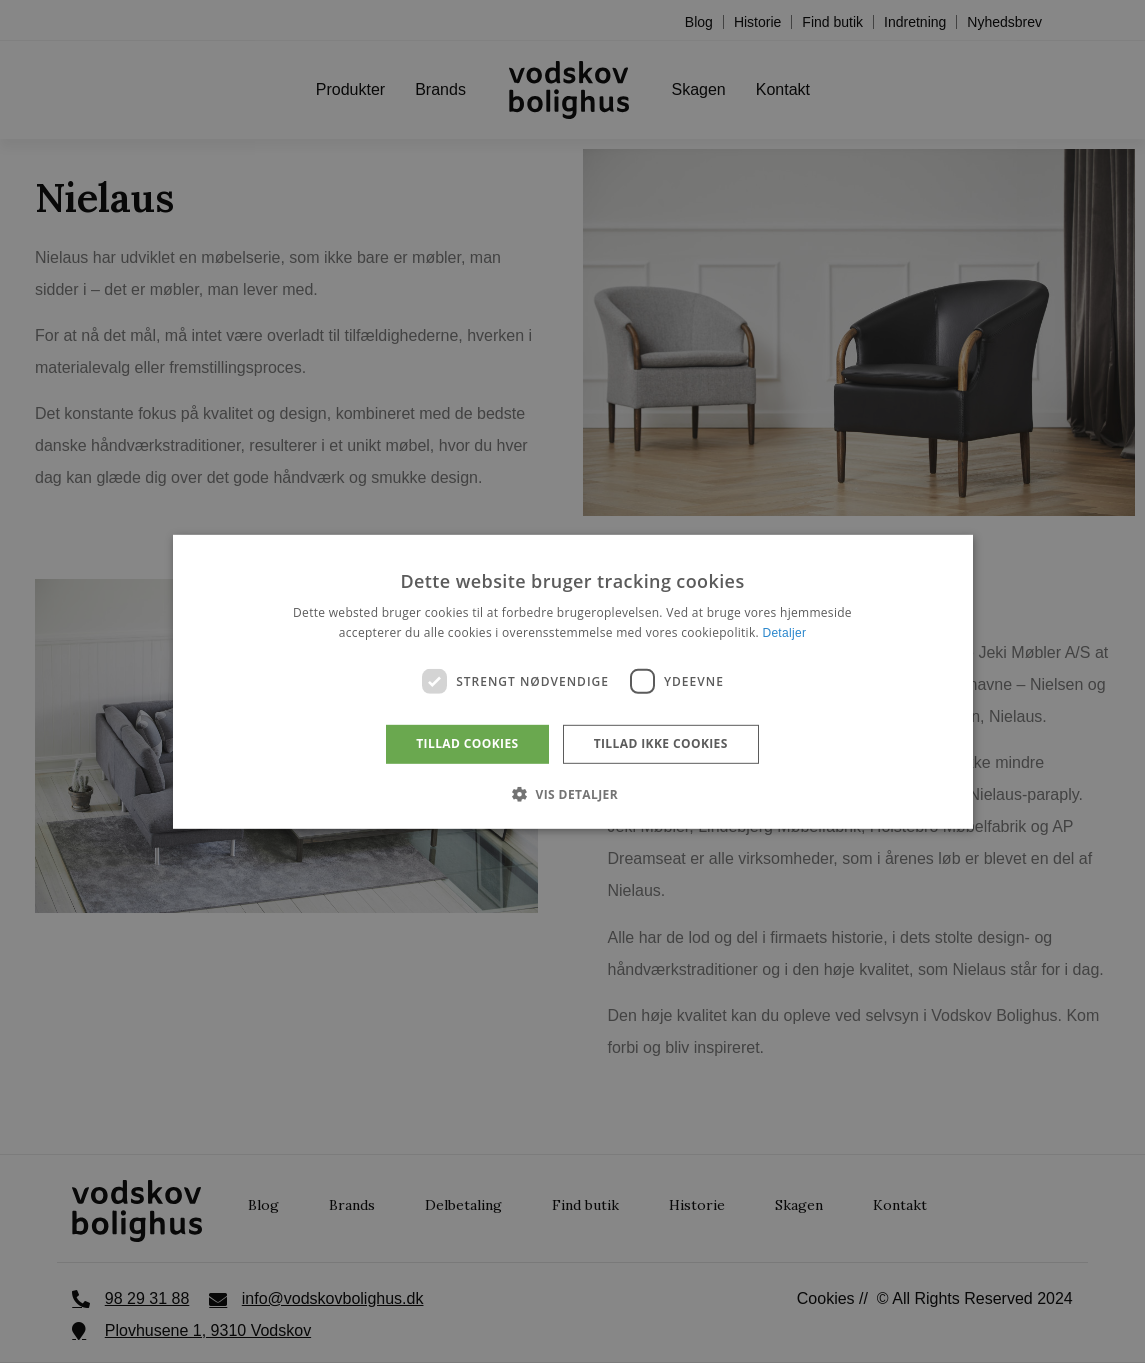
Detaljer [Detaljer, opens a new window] (784, 633)
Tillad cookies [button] (467, 743)
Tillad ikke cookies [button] (661, 743)
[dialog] (572, 681)
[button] (572, 794)
